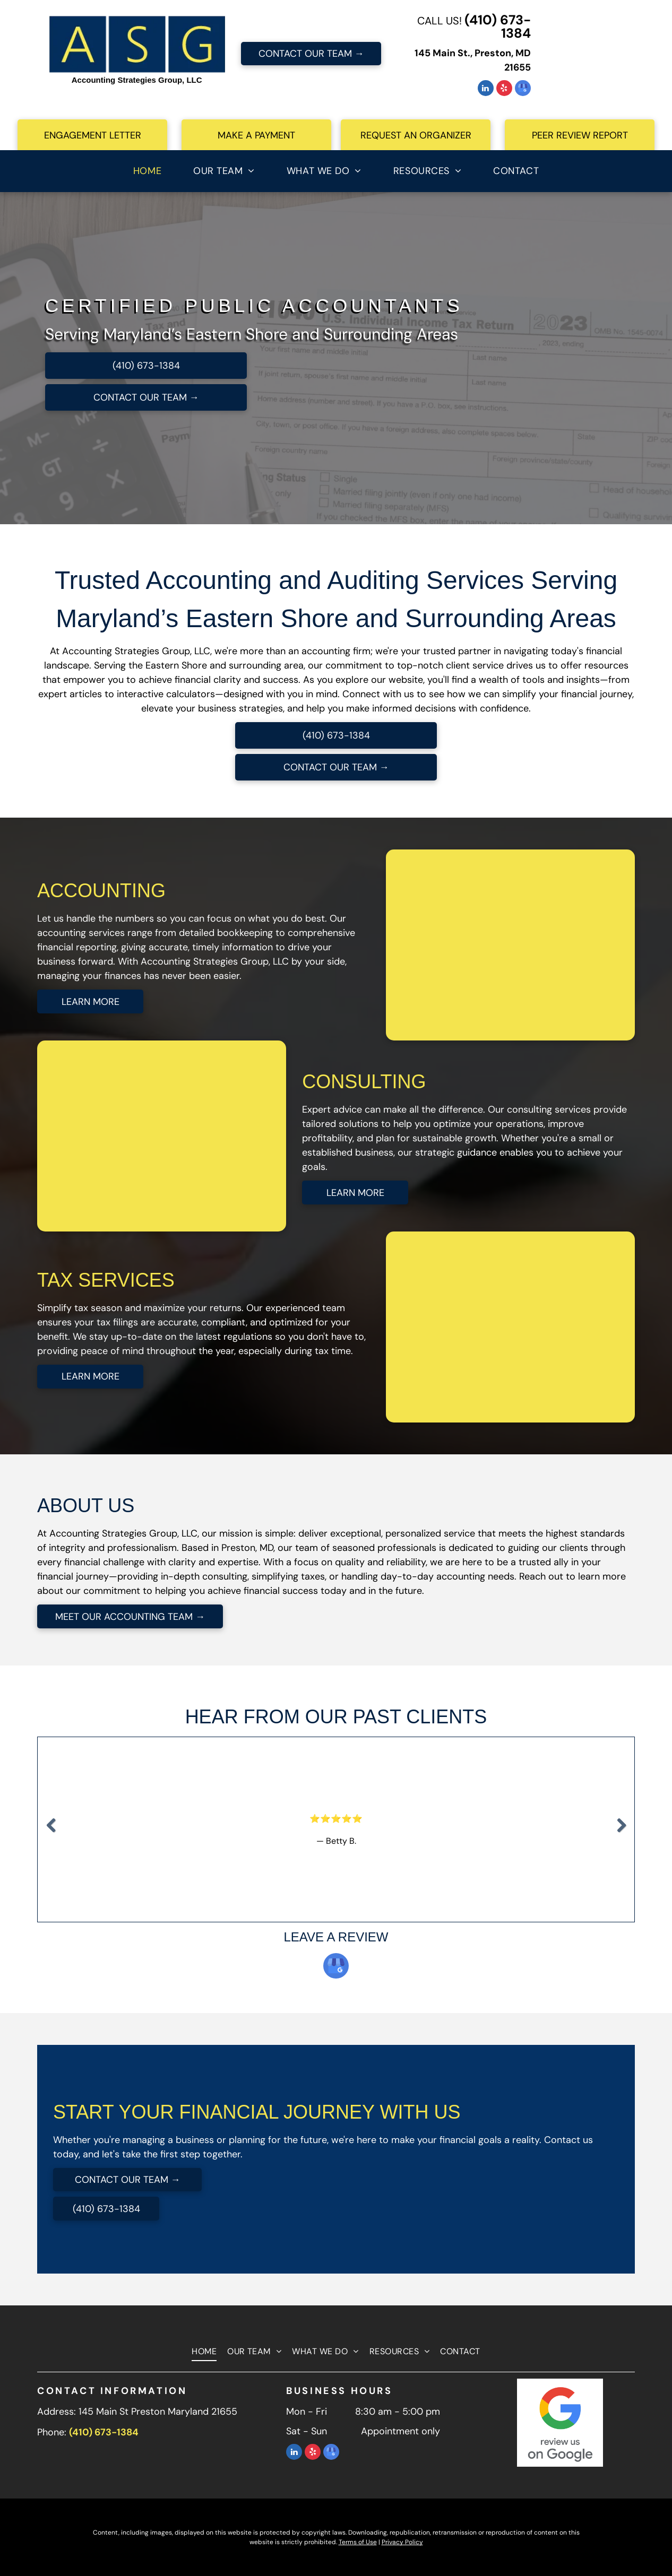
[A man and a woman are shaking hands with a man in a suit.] (526, 1327)
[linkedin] (486, 89)
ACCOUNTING (101, 890)
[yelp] (504, 89)
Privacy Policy (402, 2542)
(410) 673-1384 (497, 26)
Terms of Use (358, 2542)
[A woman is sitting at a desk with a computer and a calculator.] (145, 1136)
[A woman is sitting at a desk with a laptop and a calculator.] (526, 945)
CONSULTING (364, 1081)
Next (623, 1833)
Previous (50, 1833)
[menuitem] (147, 171)
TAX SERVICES (106, 1280)
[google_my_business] (523, 89)
